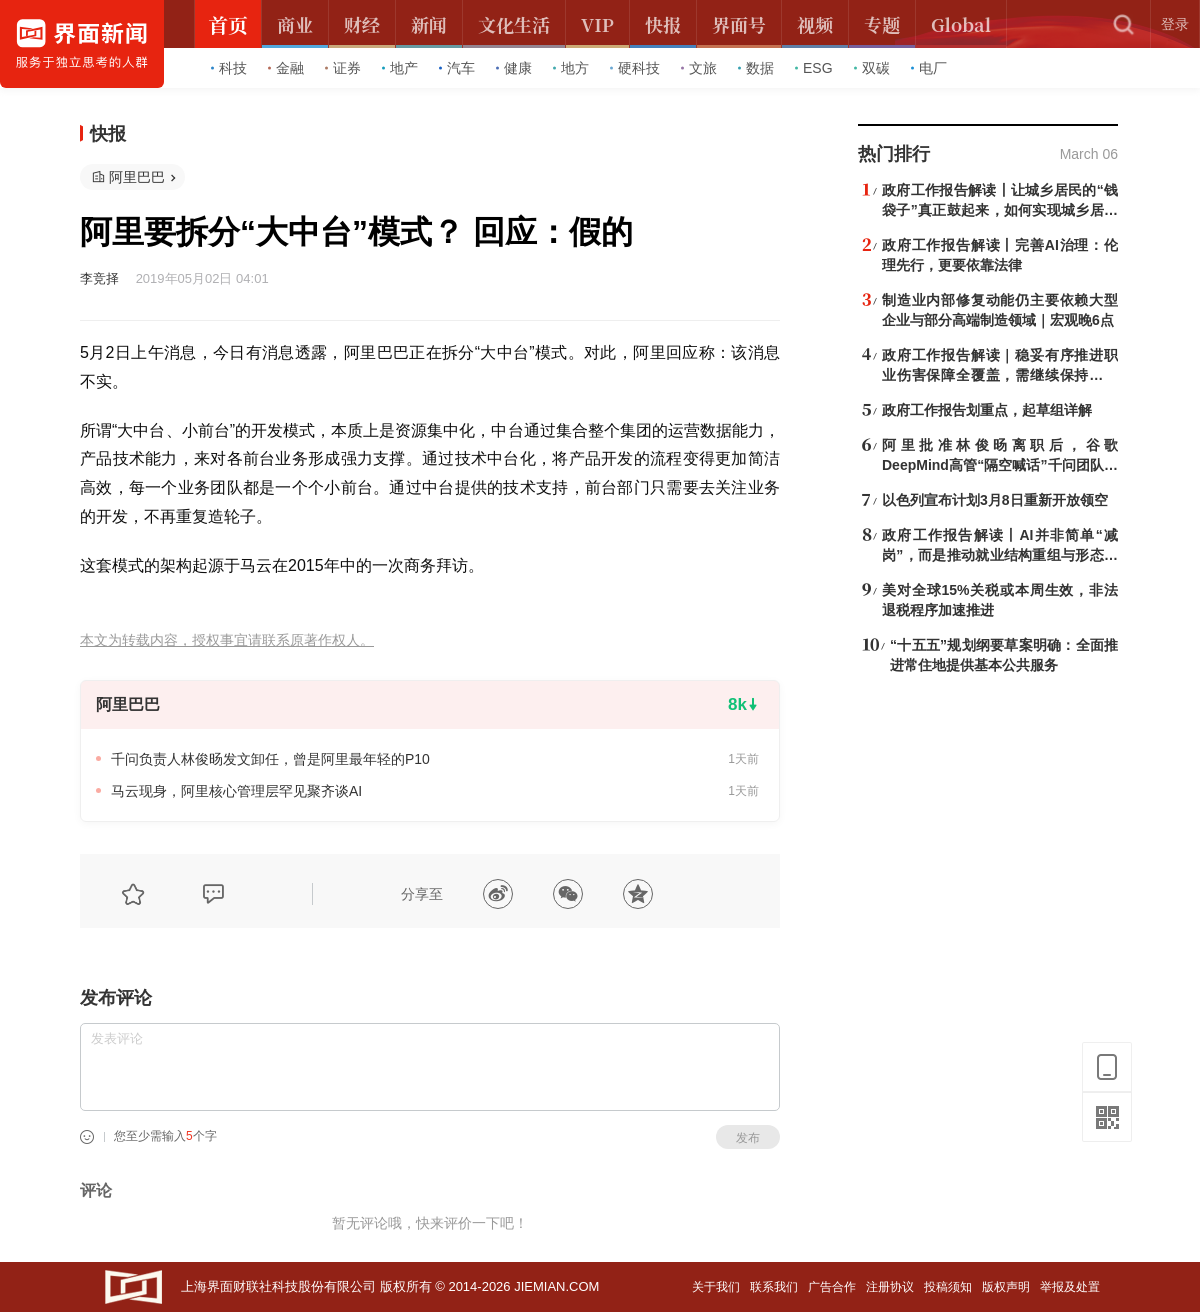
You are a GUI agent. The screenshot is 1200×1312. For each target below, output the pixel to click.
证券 (343, 68)
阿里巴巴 (137, 177)
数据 (756, 68)
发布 (748, 1138)
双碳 (872, 68)
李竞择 (99, 278)
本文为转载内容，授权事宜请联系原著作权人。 (227, 640)
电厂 (929, 68)
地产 (400, 68)
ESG (814, 68)
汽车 (457, 68)
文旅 (699, 68)
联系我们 (774, 1287)
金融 (286, 68)
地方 (571, 68)
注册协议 (890, 1287)
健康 (514, 68)
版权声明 (1006, 1287)
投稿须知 (948, 1287)
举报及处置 (1070, 1287)
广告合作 (832, 1287)
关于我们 (716, 1287)
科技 (229, 68)
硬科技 (635, 68)
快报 (108, 134)
